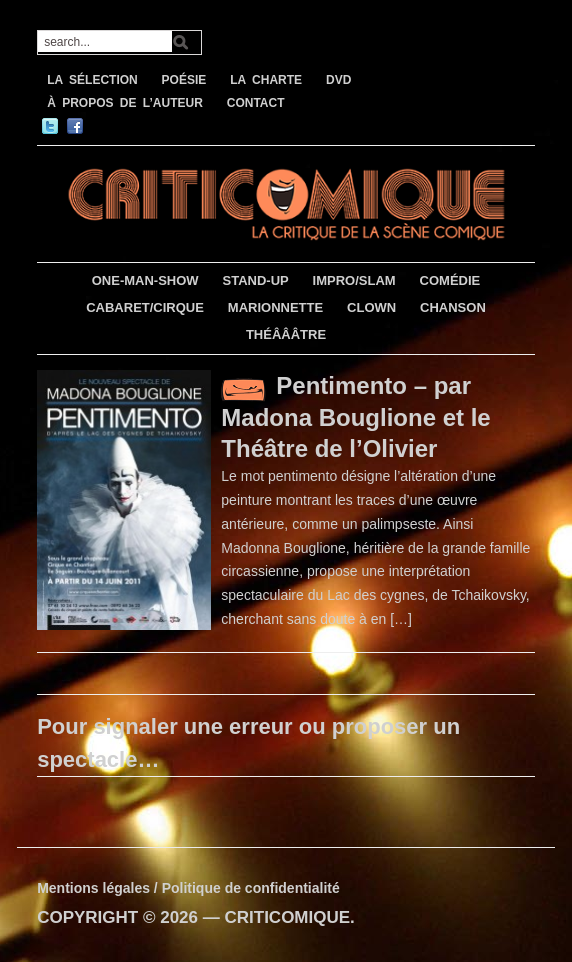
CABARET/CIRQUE (145, 307)
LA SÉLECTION (92, 80)
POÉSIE (184, 80)
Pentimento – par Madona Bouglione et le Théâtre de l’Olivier (355, 417)
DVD (338, 80)
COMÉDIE (450, 280)
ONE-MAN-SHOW (145, 280)
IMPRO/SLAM (354, 280)
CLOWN (371, 307)
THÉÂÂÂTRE (286, 334)
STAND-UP (256, 280)
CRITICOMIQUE (287, 917)
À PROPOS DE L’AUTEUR (125, 103)
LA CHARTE (266, 80)
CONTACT (256, 103)
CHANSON (453, 307)
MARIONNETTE (275, 307)
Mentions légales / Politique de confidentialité (188, 888)
